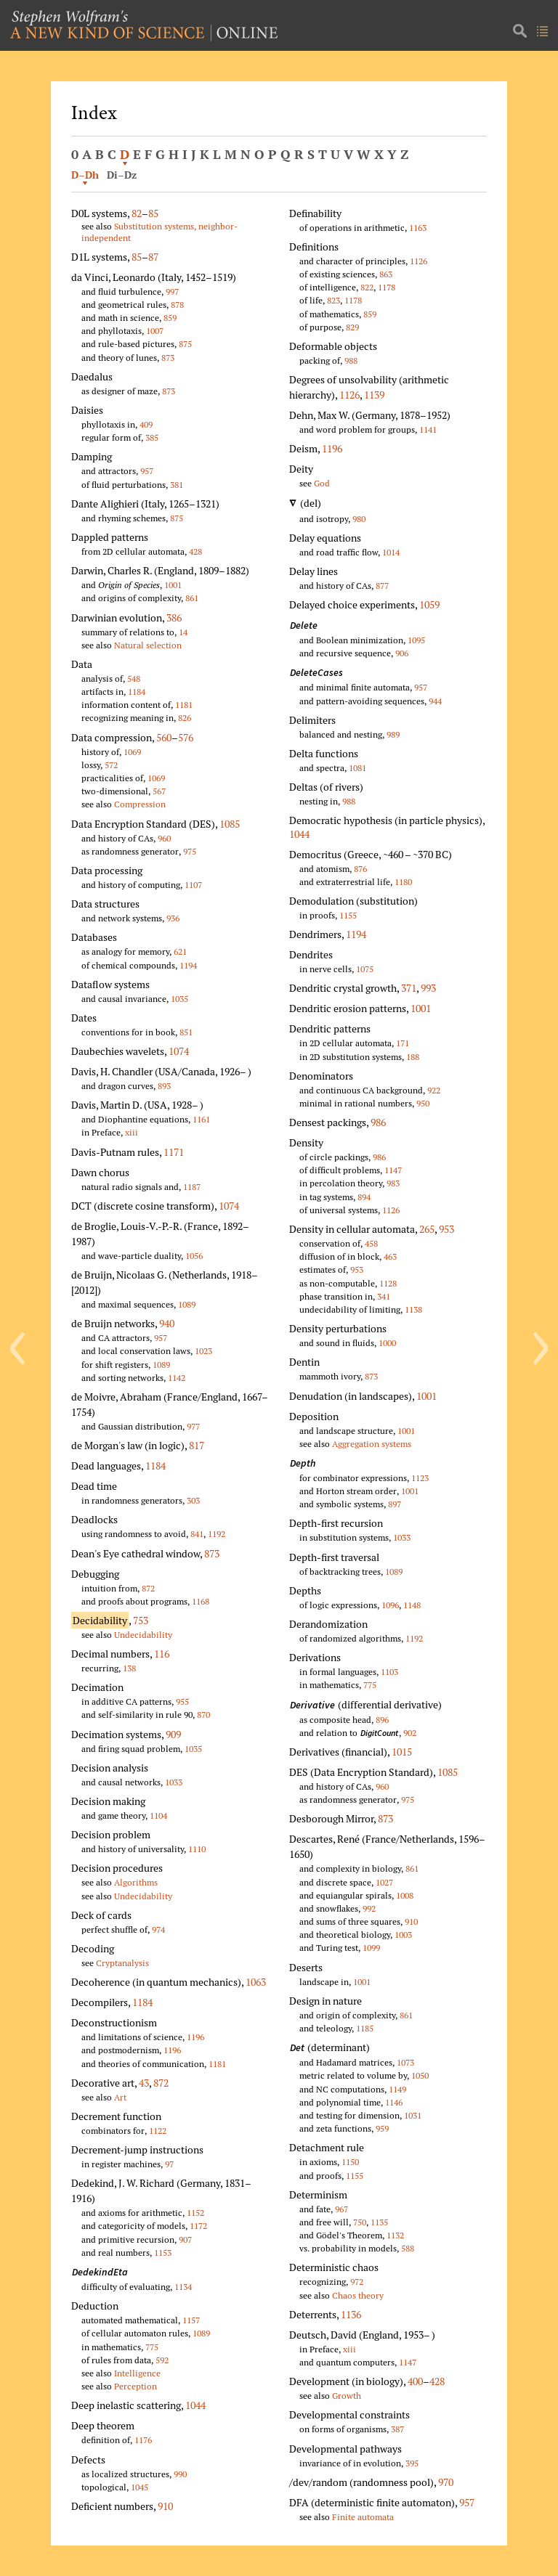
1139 (374, 395)
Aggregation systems (371, 1444)
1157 (191, 2320)
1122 (157, 2130)
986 (378, 1122)
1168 (200, 1601)
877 (382, 585)
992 (369, 1908)
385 (151, 437)
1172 (198, 2226)
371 (408, 988)
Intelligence (137, 2373)
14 (183, 632)
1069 (132, 752)
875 (185, 344)
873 (167, 357)
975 (189, 851)
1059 (429, 604)
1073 (405, 2062)
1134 (183, 2287)
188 (412, 1057)
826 (184, 718)
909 (173, 1734)
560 (163, 737)
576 (185, 737)
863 (385, 274)
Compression (140, 804)
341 (383, 1296)
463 (390, 1256)
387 (397, 2429)
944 (435, 701)
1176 (143, 2440)
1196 (195, 2037)
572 (111, 765)
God (322, 483)
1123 (420, 1478)
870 (203, 1714)
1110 (197, 1849)
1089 (186, 1304)
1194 (188, 965)
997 (172, 291)
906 (401, 653)
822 (366, 287)
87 (153, 257)
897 (394, 1504)
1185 (364, 2028)
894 (364, 1197)
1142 (176, 1377)
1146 (394, 2102)
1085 (229, 824)
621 (180, 951)
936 (172, 918)
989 (393, 734)
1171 (173, 1152)
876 (360, 869)
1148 (412, 1605)
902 (409, 1733)
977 (193, 1426)
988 (350, 360)
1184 (136, 691)
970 (445, 2482)
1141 (428, 429)
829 (352, 327)
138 (129, 1668)
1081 (357, 768)
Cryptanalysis (122, 1963)
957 (146, 471)
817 (196, 1445)
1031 (412, 2115)
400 (415, 2381)
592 (162, 2360)
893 (164, 1086)
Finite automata (363, 2517)
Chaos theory (358, 2295)
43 (144, 2083)
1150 (350, 2162)
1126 (418, 261)
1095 (416, 640)
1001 (173, 585)
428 (195, 551)
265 (426, 1229)
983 (393, 1183)
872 (148, 1588)
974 (158, 1929)
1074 (179, 1051)
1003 (403, 1934)
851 (186, 1032)
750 (359, 2222)
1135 (379, 2222)
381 (176, 484)
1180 (403, 882)
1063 (256, 1982)
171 (402, 1043)
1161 (201, 1119)
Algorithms (136, 1882)
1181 (184, 704)
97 (169, 2164)
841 (196, 1534)
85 (153, 213)
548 (133, 678)
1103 (389, 1672)
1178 (386, 287)
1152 (195, 2212)
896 (382, 1719)
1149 (397, 2089)
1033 (173, 1782)
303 (193, 1500)
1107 (193, 885)
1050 (420, 2075)
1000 (387, 1343)
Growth (346, 2395)
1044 (195, 2405)
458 (371, 1243)
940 (166, 1323)
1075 (364, 969)
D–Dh (85, 175)
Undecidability (143, 1635)
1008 (404, 1895)
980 (358, 519)
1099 (371, 1947)
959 (382, 2128)
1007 (154, 331)
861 (191, 598)
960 (164, 838)
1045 (139, 2487)
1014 (391, 552)
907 (185, 2239)
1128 (388, 1283)
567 (159, 791)
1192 (216, 1534)
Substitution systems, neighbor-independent (159, 232)
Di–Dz (122, 175)
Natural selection (148, 645)
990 (180, 2474)
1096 (390, 1605)
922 (433, 1090)
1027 (384, 1882)
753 (140, 1620)
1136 (351, 2314)
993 (428, 988)
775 (151, 2347)
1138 (413, 1309)
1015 (402, 1751)
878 (177, 304)
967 (341, 2209)
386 (174, 617)
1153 (162, 2252)
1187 (192, 1187)
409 (146, 424)
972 (356, 2281)
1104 (158, 1815)
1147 (393, 1170)
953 (446, 1229)
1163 (417, 227)
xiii (131, 1132)
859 (170, 317)
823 (333, 300)
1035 (179, 999)
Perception (135, 2386)
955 (182, 1701)
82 (137, 213)
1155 (348, 915)
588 (407, 2248)
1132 (395, 2235)
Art (120, 2097)
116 (161, 1653)
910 (165, 2506)
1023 (203, 1351)
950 (422, 1103)
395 (411, 2463)
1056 (194, 1256)
